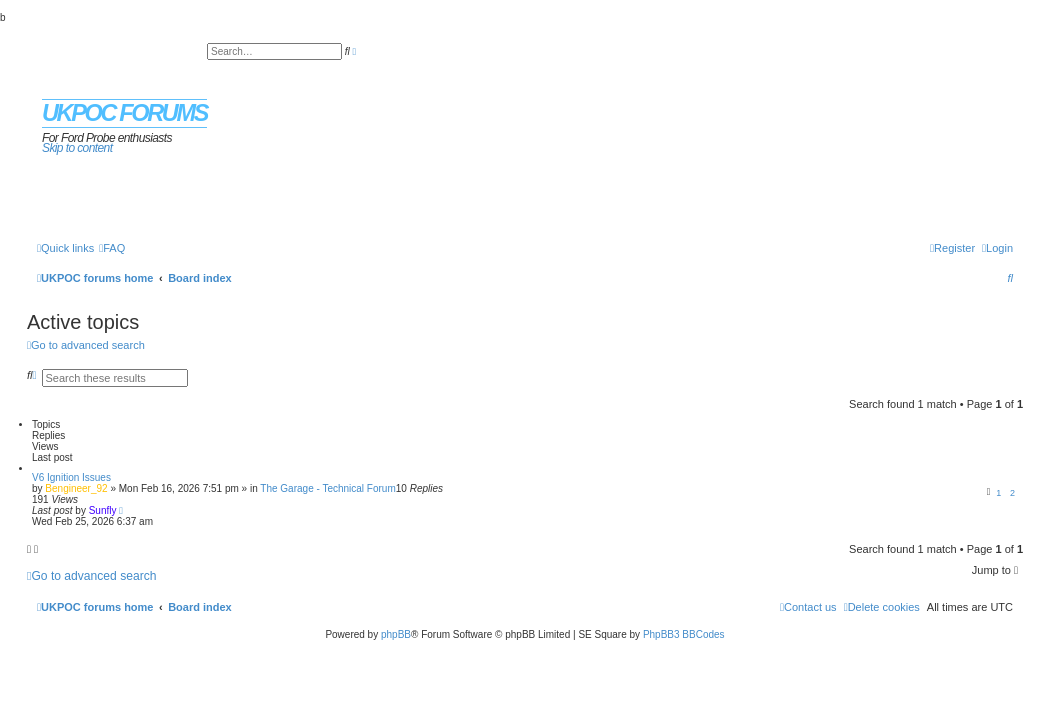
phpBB (396, 634)
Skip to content (77, 148)
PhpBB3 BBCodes (684, 634)
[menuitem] (112, 248)
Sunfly (103, 510)
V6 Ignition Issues (71, 477)
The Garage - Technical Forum (327, 488)
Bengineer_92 (76, 488)
